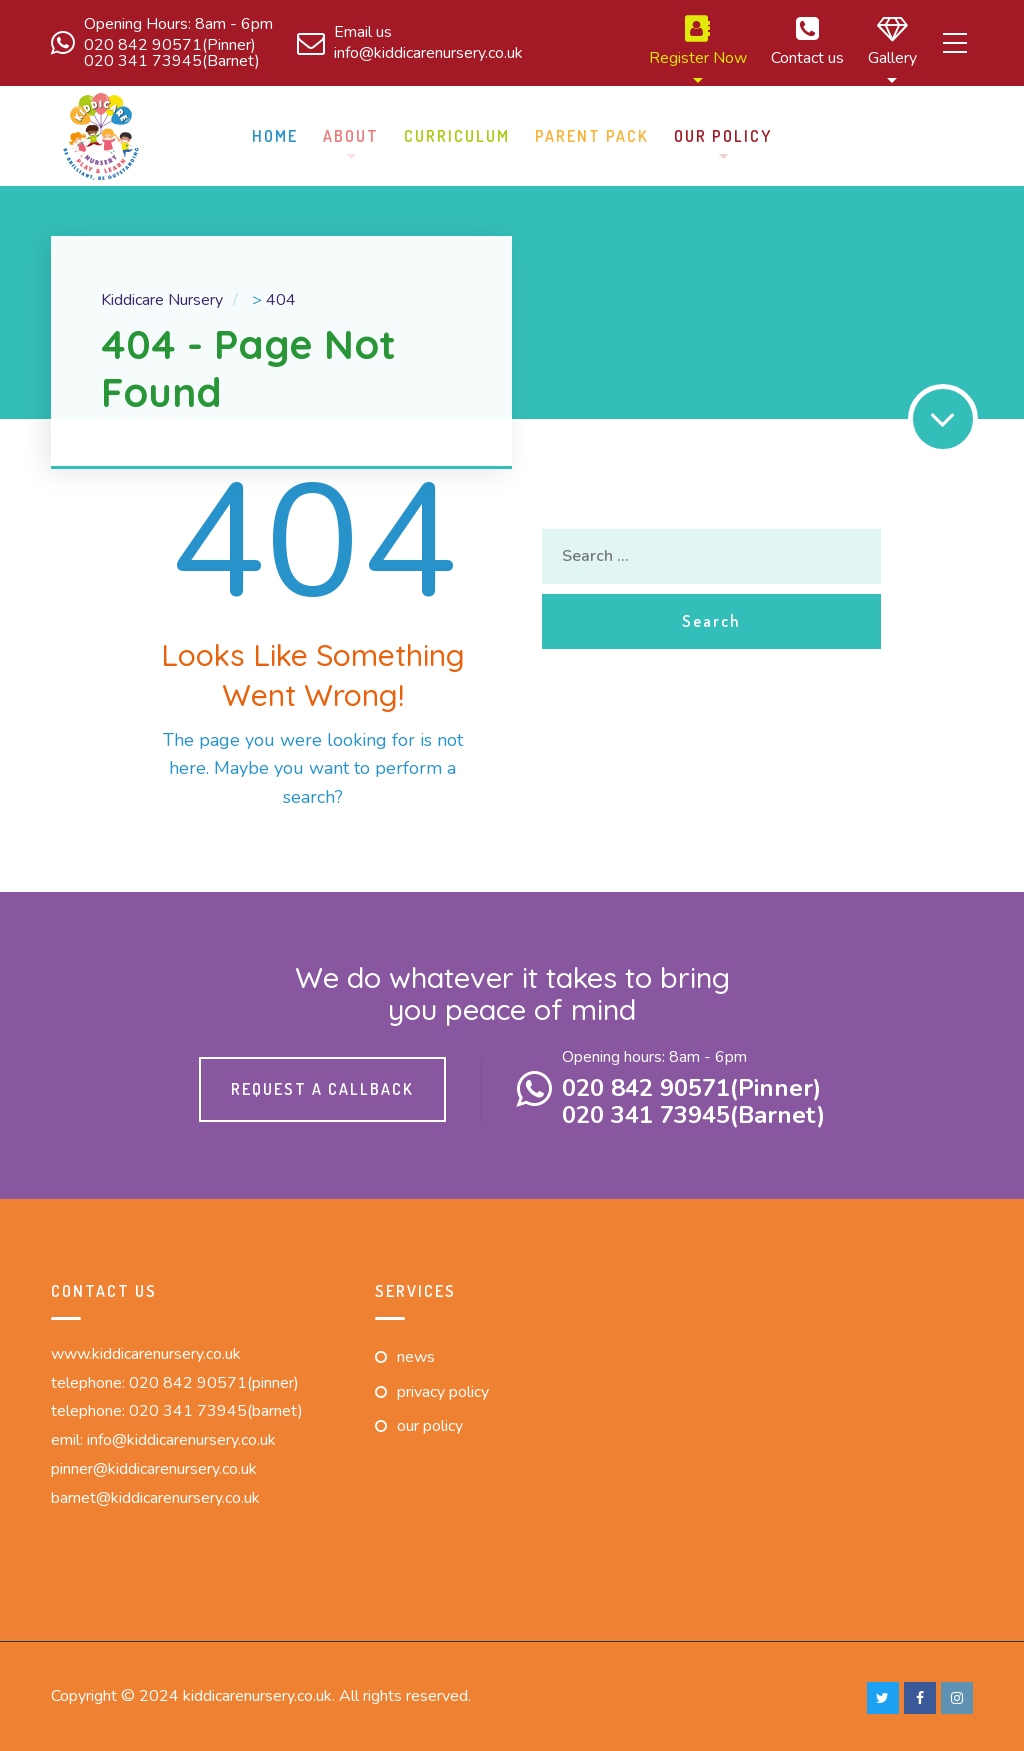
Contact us (775, 42)
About (351, 133)
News (416, 1354)
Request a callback (322, 1086)
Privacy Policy (443, 1389)
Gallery (860, 42)
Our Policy (723, 133)
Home (275, 133)
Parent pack (592, 133)
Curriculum (457, 133)
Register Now (666, 42)
